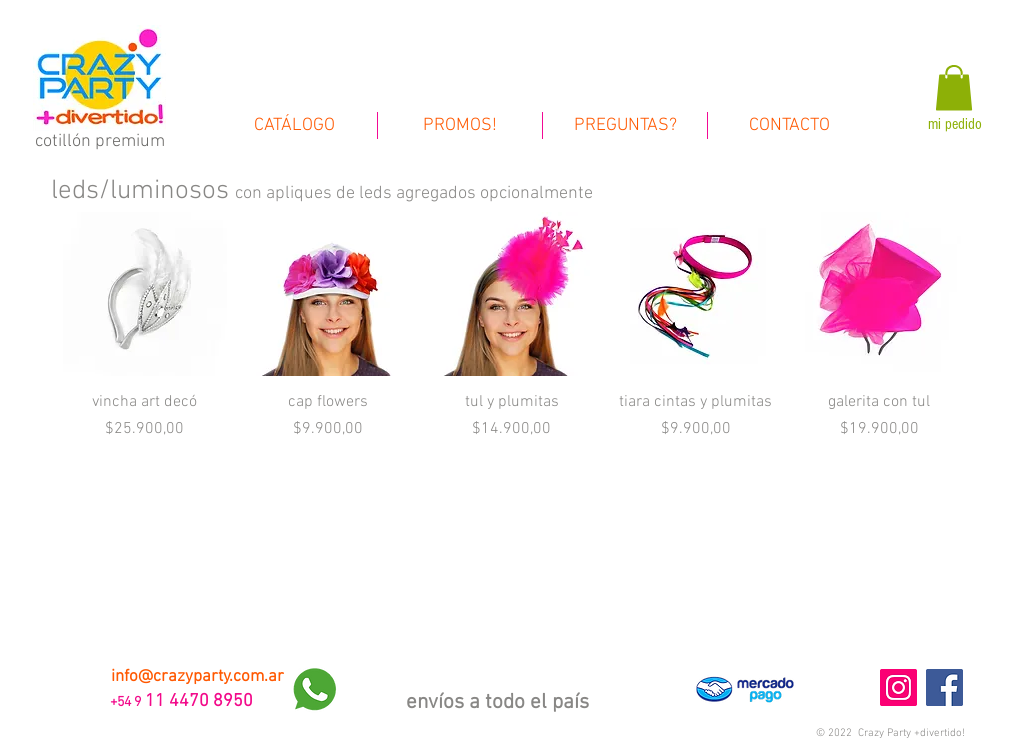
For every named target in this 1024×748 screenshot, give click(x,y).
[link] (954, 87)
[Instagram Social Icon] (898, 687)
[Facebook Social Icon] (944, 687)
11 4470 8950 (199, 701)
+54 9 (124, 702)
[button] (890, 733)
